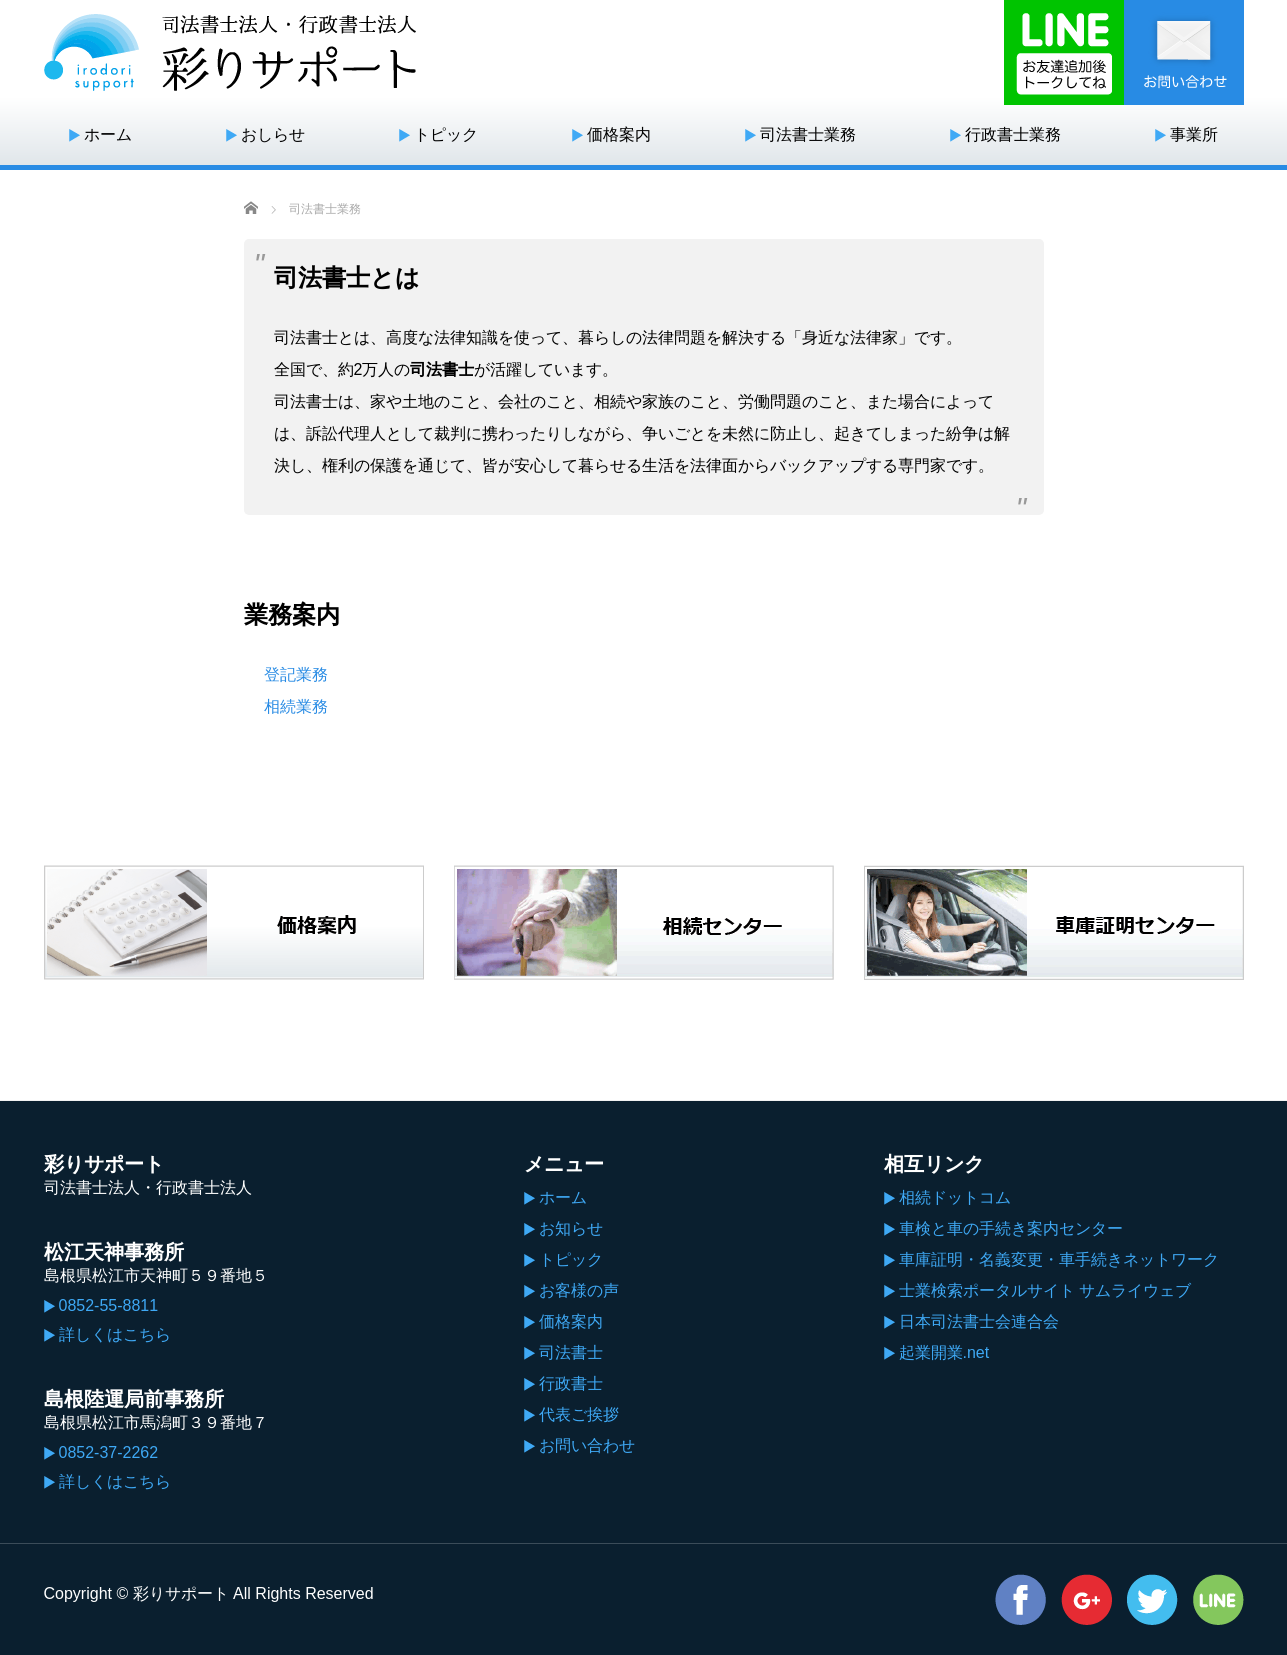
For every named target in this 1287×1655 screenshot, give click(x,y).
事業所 (1194, 134)
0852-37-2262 (109, 1452)
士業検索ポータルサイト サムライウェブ (1045, 1290)
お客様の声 (579, 1290)
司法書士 (571, 1352)
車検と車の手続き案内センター (1011, 1228)
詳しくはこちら (115, 1334)
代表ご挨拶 (579, 1414)
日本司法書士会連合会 (979, 1321)
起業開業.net (944, 1352)
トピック (446, 134)
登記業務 (296, 674)
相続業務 (296, 706)
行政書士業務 (1013, 134)
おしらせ (273, 134)
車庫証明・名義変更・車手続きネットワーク (1059, 1259)
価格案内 (619, 134)
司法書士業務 (808, 134)
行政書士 (571, 1383)
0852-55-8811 (109, 1305)
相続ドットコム (955, 1197)
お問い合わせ (587, 1445)
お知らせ (571, 1228)
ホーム (108, 134)
